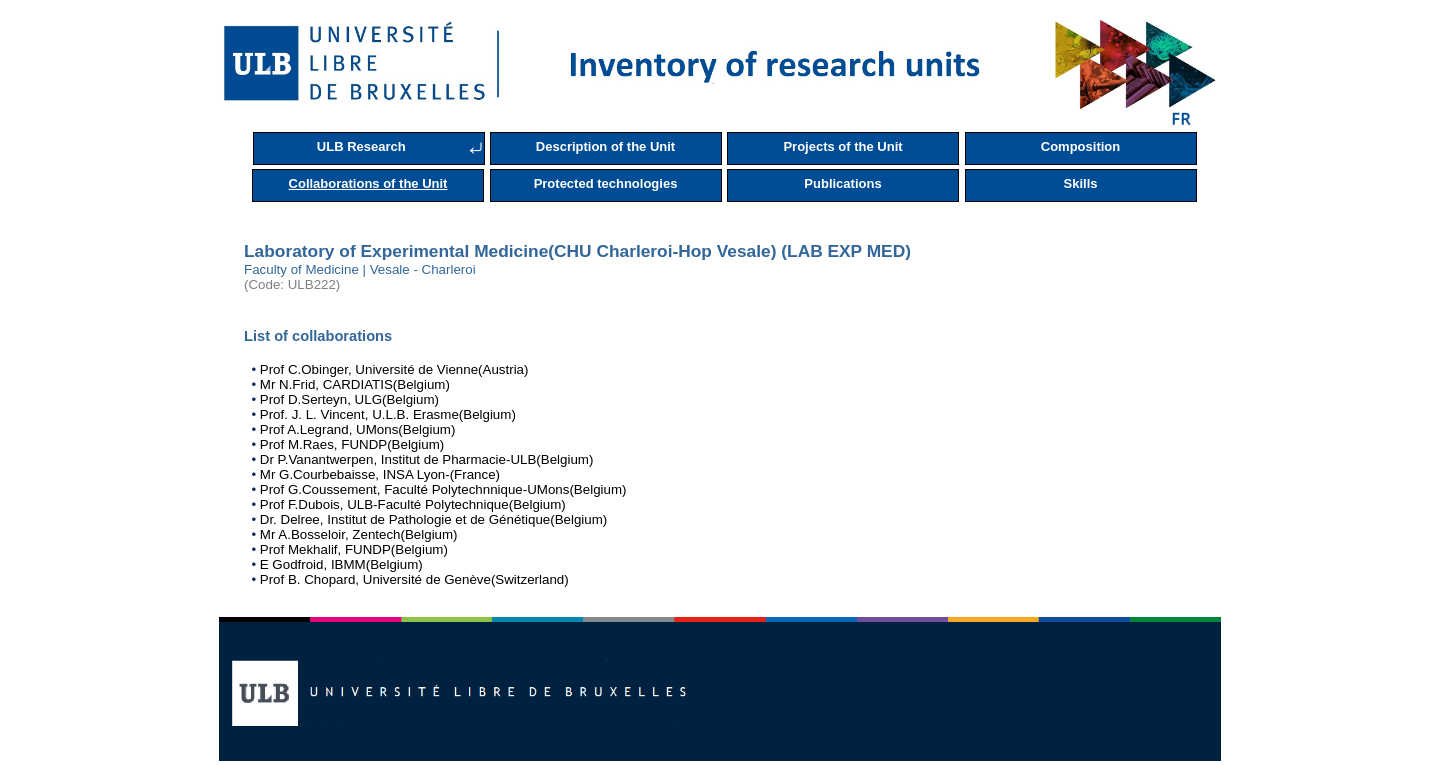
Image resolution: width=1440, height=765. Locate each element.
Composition (1080, 146)
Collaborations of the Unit (368, 183)
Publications (842, 183)
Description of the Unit (605, 146)
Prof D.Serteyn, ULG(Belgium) (349, 399)
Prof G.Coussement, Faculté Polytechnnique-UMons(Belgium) (443, 489)
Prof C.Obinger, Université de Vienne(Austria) (394, 369)
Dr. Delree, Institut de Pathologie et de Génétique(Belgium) (433, 519)
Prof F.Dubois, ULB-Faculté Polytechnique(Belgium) (413, 504)
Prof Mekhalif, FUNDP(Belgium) (354, 549)
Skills (1081, 183)
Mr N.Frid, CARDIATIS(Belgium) (355, 384)
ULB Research (361, 146)
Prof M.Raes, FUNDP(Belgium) (352, 444)
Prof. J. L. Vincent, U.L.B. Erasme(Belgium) (388, 414)
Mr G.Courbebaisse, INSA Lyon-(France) (380, 474)
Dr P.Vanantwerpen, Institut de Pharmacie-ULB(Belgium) (427, 459)
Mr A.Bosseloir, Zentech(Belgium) (359, 534)
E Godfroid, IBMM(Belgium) (341, 564)
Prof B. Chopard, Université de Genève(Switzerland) (414, 579)
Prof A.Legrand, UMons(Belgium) (358, 429)
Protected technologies (606, 183)
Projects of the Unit (842, 146)
